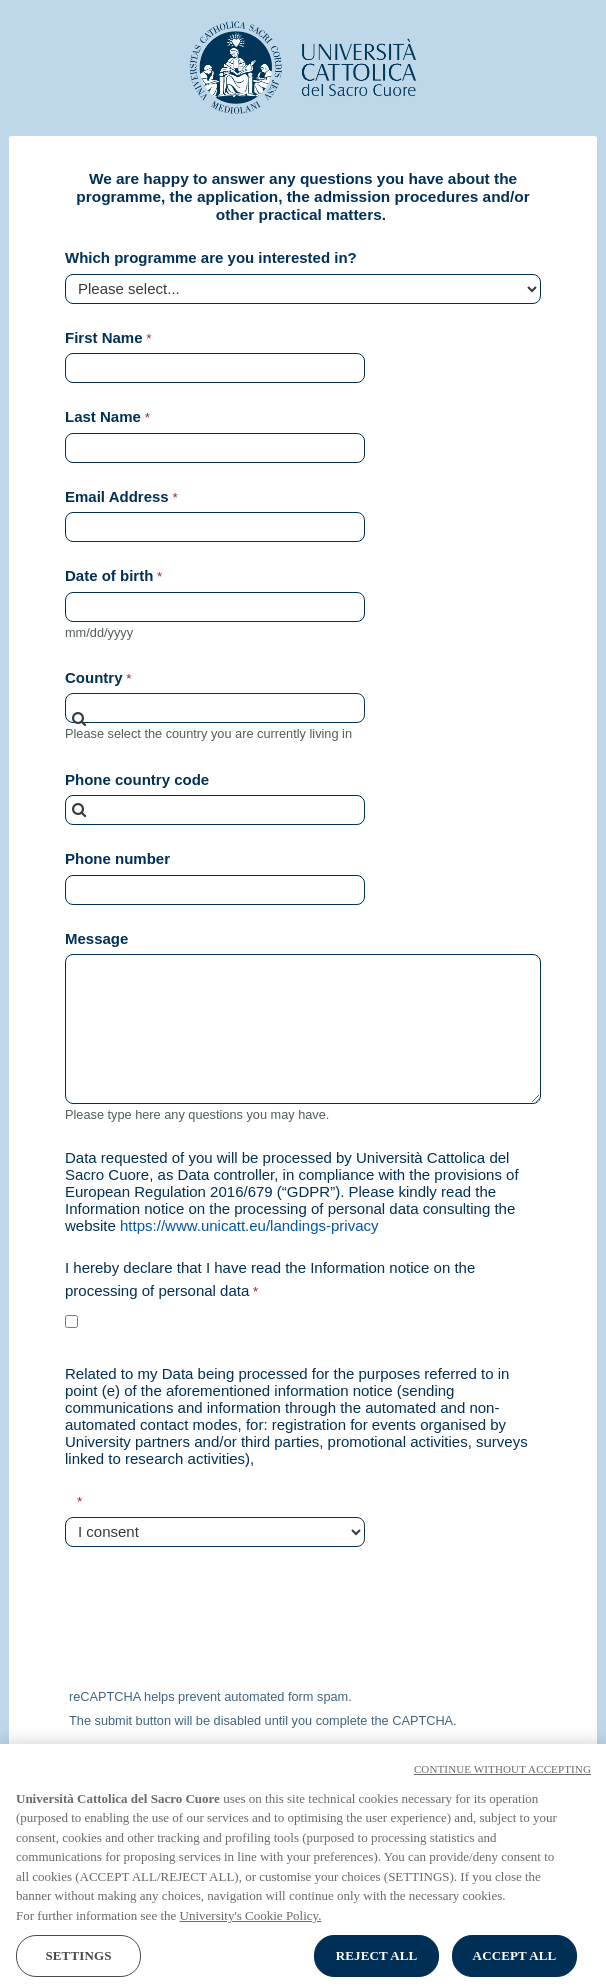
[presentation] (215, 1621)
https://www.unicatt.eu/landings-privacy (249, 1225)
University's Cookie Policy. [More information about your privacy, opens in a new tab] (251, 1936)
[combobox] (215, 708)
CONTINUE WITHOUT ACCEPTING (502, 1790)
